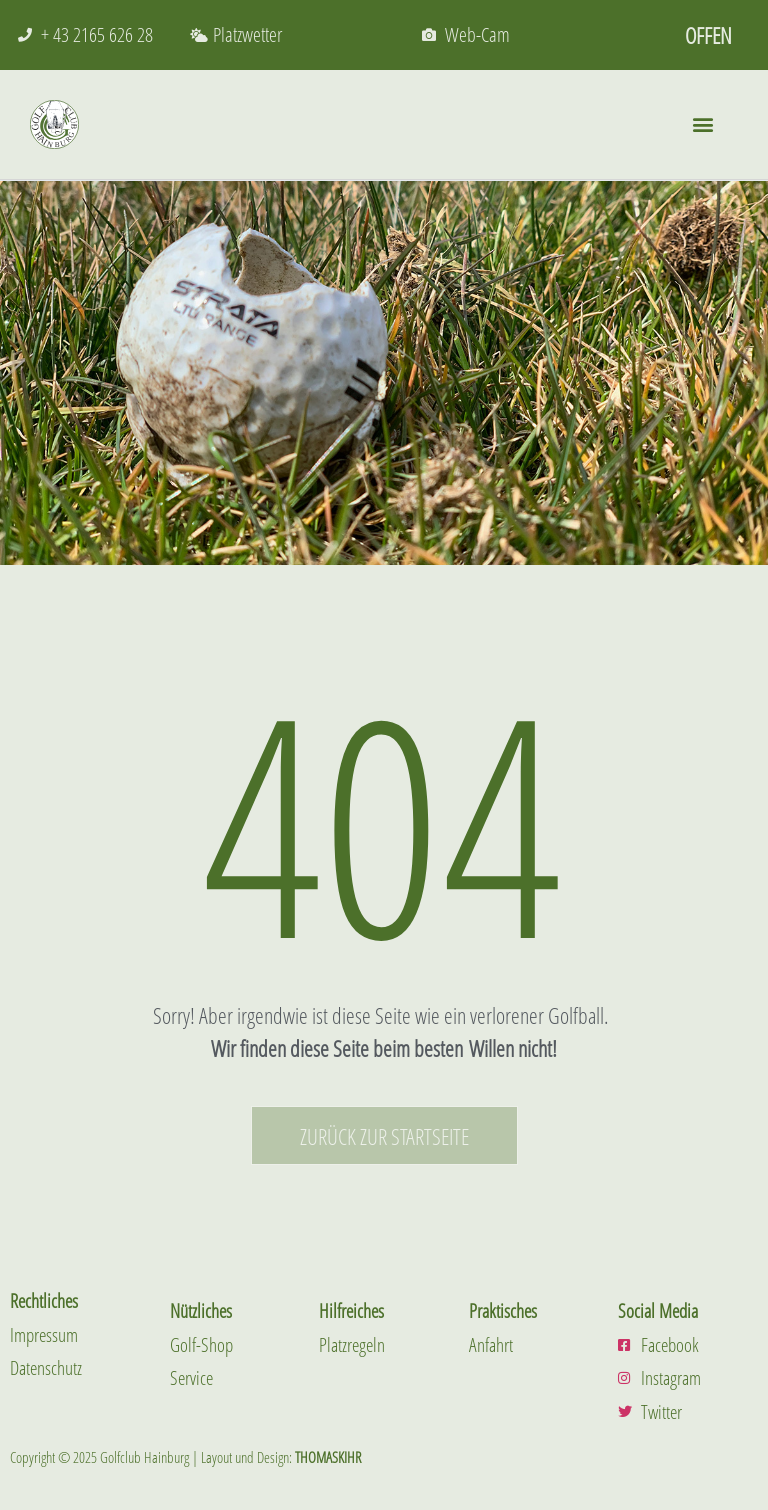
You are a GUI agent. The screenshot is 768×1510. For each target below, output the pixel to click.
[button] (702, 124)
